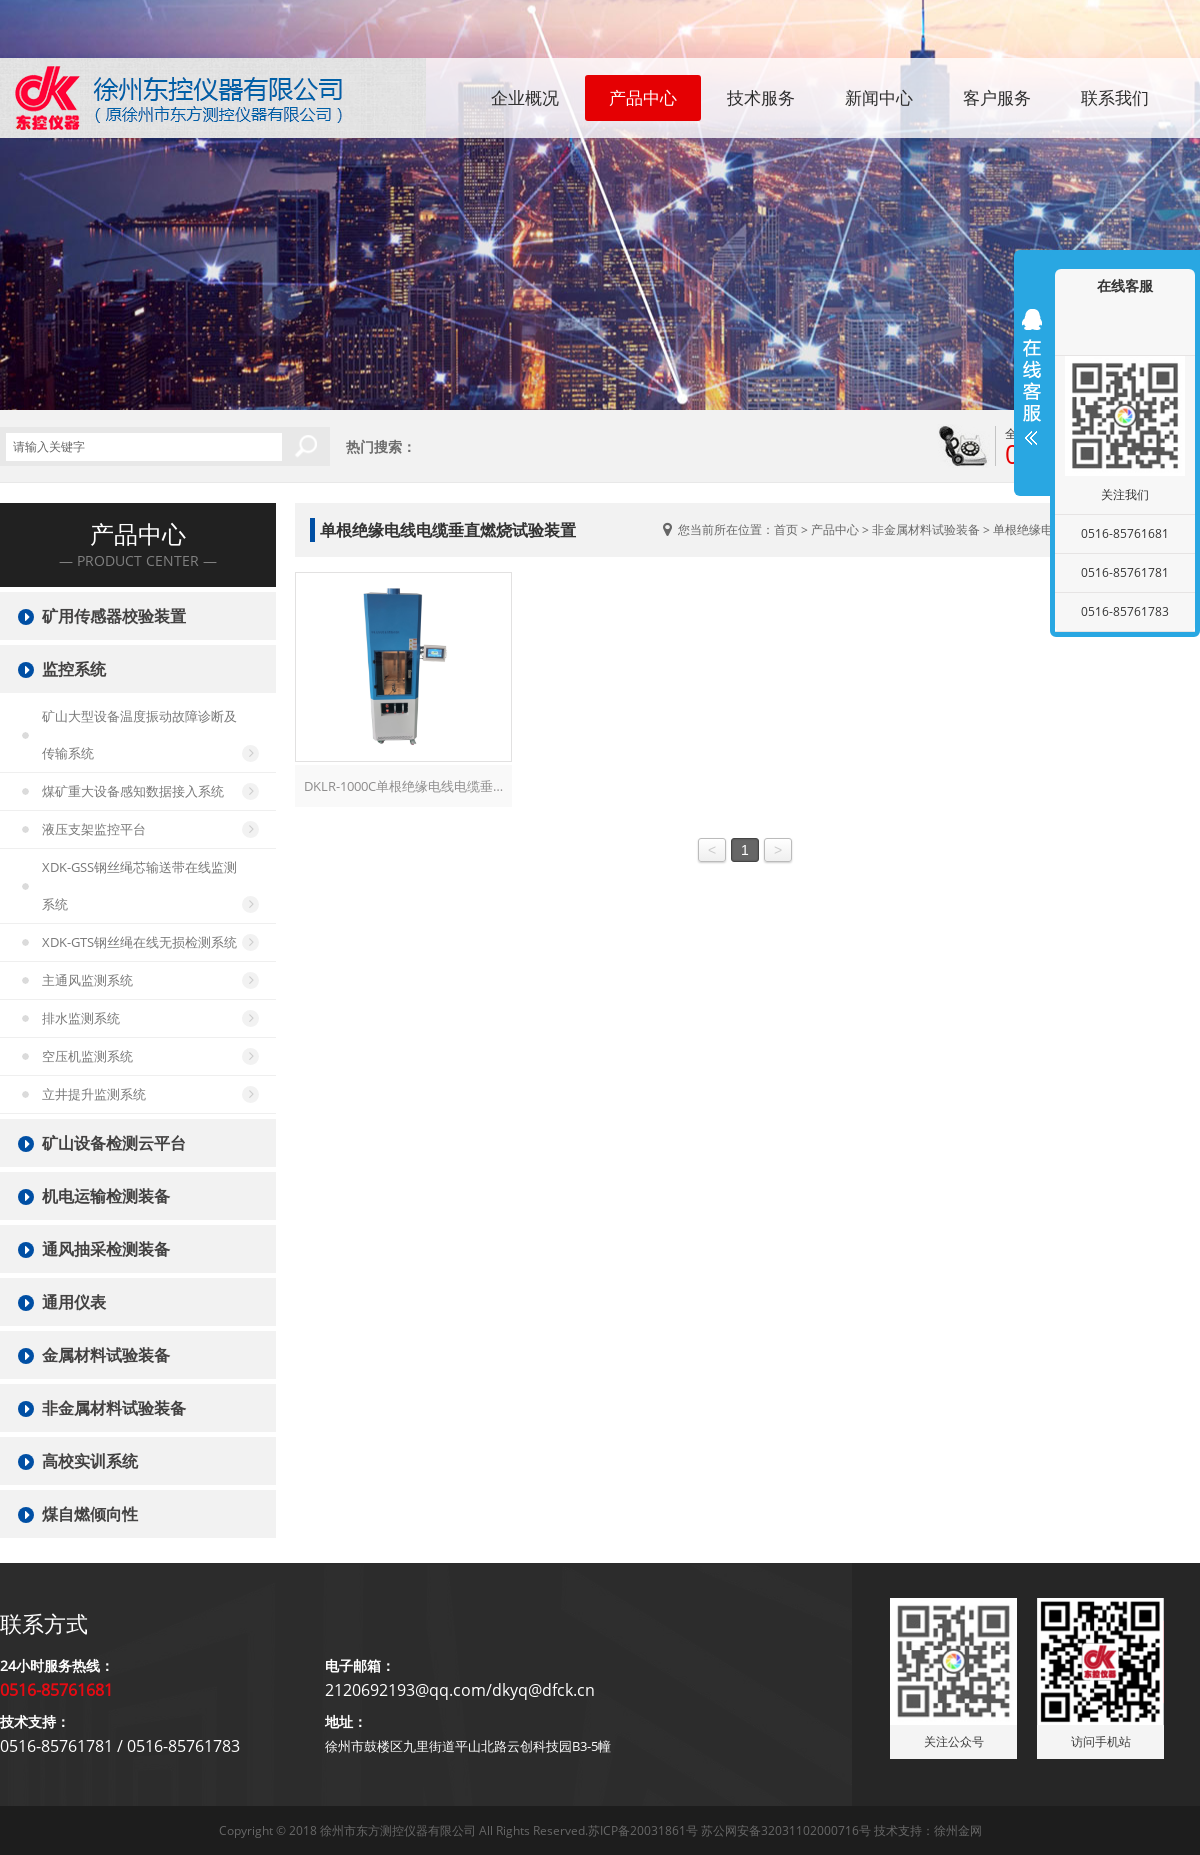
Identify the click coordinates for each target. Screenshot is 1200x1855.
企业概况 (525, 97)
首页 (786, 529)
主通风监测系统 (87, 980)
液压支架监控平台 (94, 829)
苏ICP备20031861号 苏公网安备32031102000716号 (729, 1830)
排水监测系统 (81, 1018)
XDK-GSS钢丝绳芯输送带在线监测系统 (139, 885)
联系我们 (1115, 97)
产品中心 (643, 97)
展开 (1032, 377)
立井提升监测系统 (94, 1094)
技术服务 (761, 97)
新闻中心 (879, 97)
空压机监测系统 (87, 1056)
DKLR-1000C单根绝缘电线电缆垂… (403, 786)
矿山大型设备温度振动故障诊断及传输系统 (139, 734)
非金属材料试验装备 (926, 529)
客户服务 (997, 97)
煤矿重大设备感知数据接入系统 (133, 791)
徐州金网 (958, 1830)
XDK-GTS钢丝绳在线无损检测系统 (139, 942)
